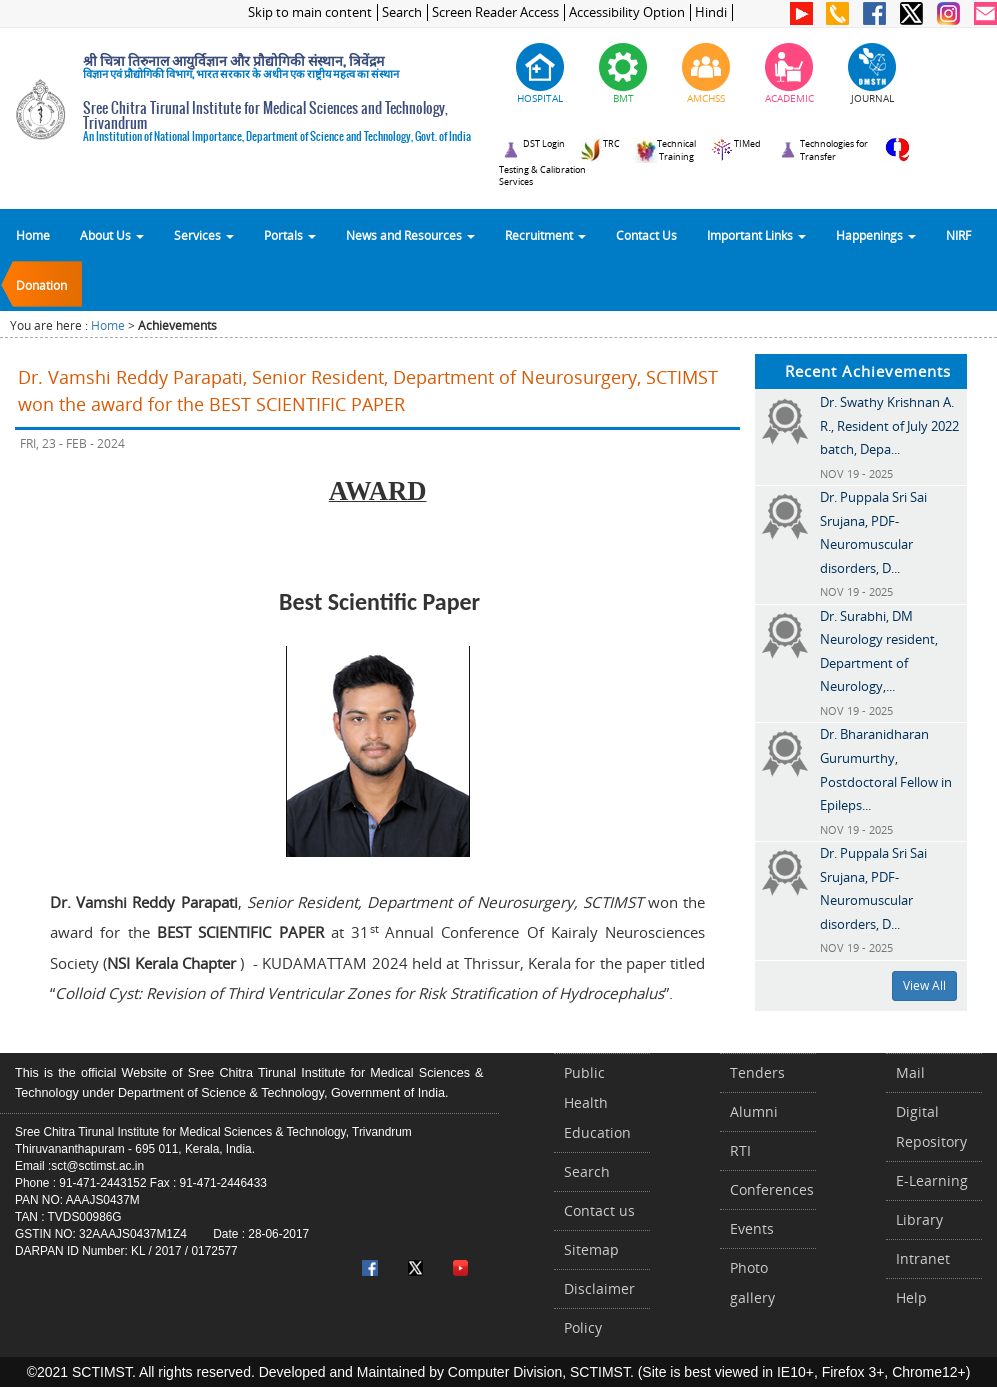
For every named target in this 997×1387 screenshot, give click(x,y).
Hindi (711, 12)
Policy (583, 1327)
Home (33, 235)
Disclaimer (599, 1288)
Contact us (599, 1210)
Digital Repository (931, 1126)
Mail (910, 1072)
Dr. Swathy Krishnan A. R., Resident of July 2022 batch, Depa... (889, 425)
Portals (290, 235)
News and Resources (410, 235)
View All (924, 985)
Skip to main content (310, 12)
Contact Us (646, 235)
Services (204, 235)
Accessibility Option (627, 12)
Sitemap (591, 1249)
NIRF (958, 235)
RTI (740, 1150)
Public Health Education (597, 1102)
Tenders (757, 1072)
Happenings (876, 235)
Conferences (772, 1189)
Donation (41, 285)
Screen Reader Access (495, 12)
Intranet (923, 1258)
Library (919, 1219)
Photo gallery (752, 1282)
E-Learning (932, 1180)
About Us (112, 235)
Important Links (756, 235)
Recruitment (545, 235)
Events (752, 1228)
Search (402, 12)
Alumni (754, 1111)
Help (911, 1297)
